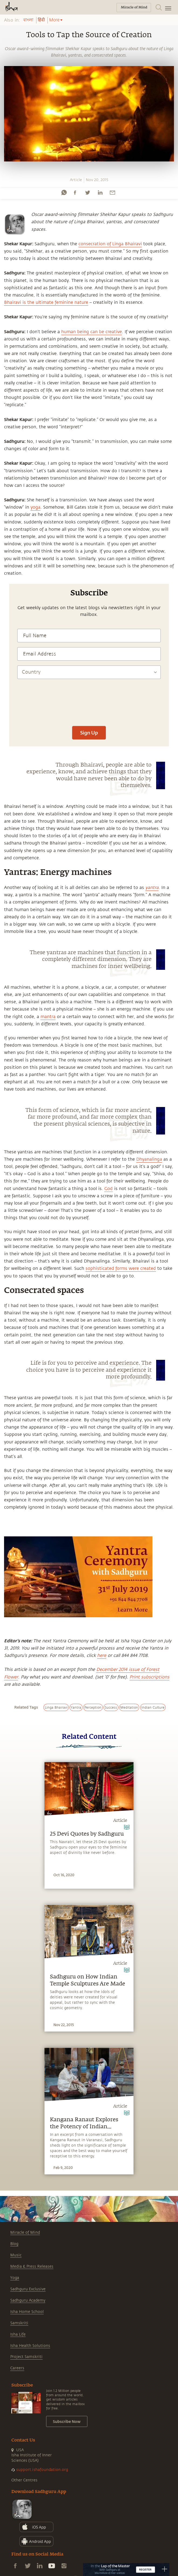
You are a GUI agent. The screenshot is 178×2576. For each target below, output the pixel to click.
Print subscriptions (149, 1677)
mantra (48, 1016)
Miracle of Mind (25, 2232)
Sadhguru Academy (27, 2300)
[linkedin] (100, 192)
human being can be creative (91, 331)
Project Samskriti (26, 2357)
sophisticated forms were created (120, 1268)
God (108, 1188)
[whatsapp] (64, 192)
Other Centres (24, 2480)
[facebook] (75, 192)
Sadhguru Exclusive (28, 2289)
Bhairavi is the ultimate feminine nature (46, 302)
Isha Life (18, 2334)
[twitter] (87, 192)
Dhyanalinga (149, 1159)
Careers (17, 2368)
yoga (35, 507)
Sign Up (89, 732)
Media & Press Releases (31, 2266)
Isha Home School (27, 2312)
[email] (112, 192)
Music (16, 2255)
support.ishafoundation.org (42, 2470)
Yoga (14, 2278)
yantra (152, 887)
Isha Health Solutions (30, 2346)
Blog (14, 2244)
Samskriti (19, 2323)
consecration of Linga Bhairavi (110, 244)
